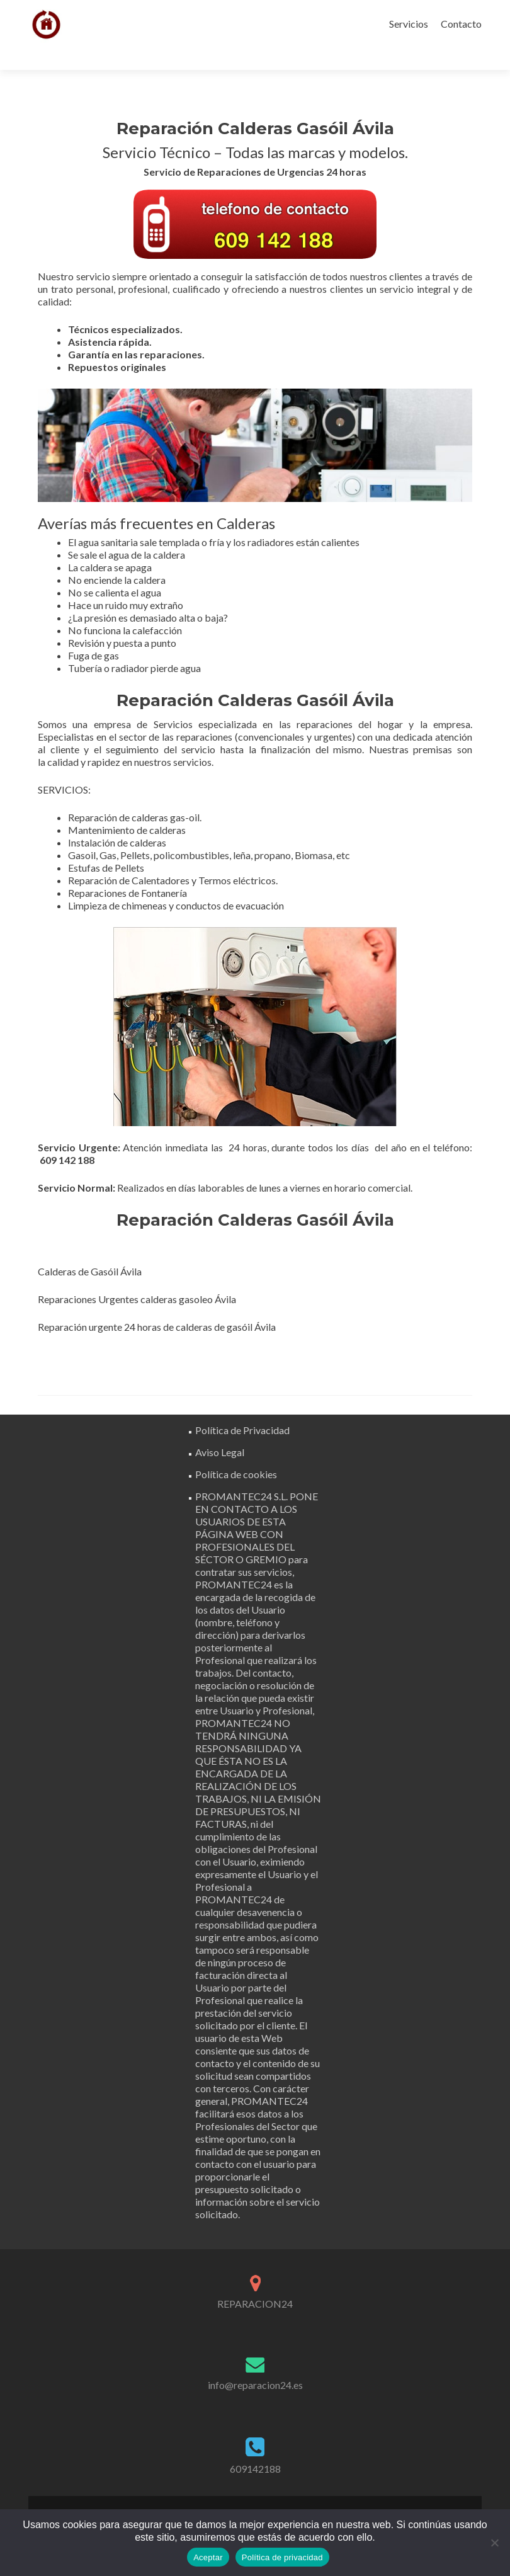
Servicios (408, 24)
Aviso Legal (219, 1430)
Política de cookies (236, 1452)
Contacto (461, 24)
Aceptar (208, 2557)
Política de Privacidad (242, 1408)
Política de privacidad (282, 2557)
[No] (494, 2542)
